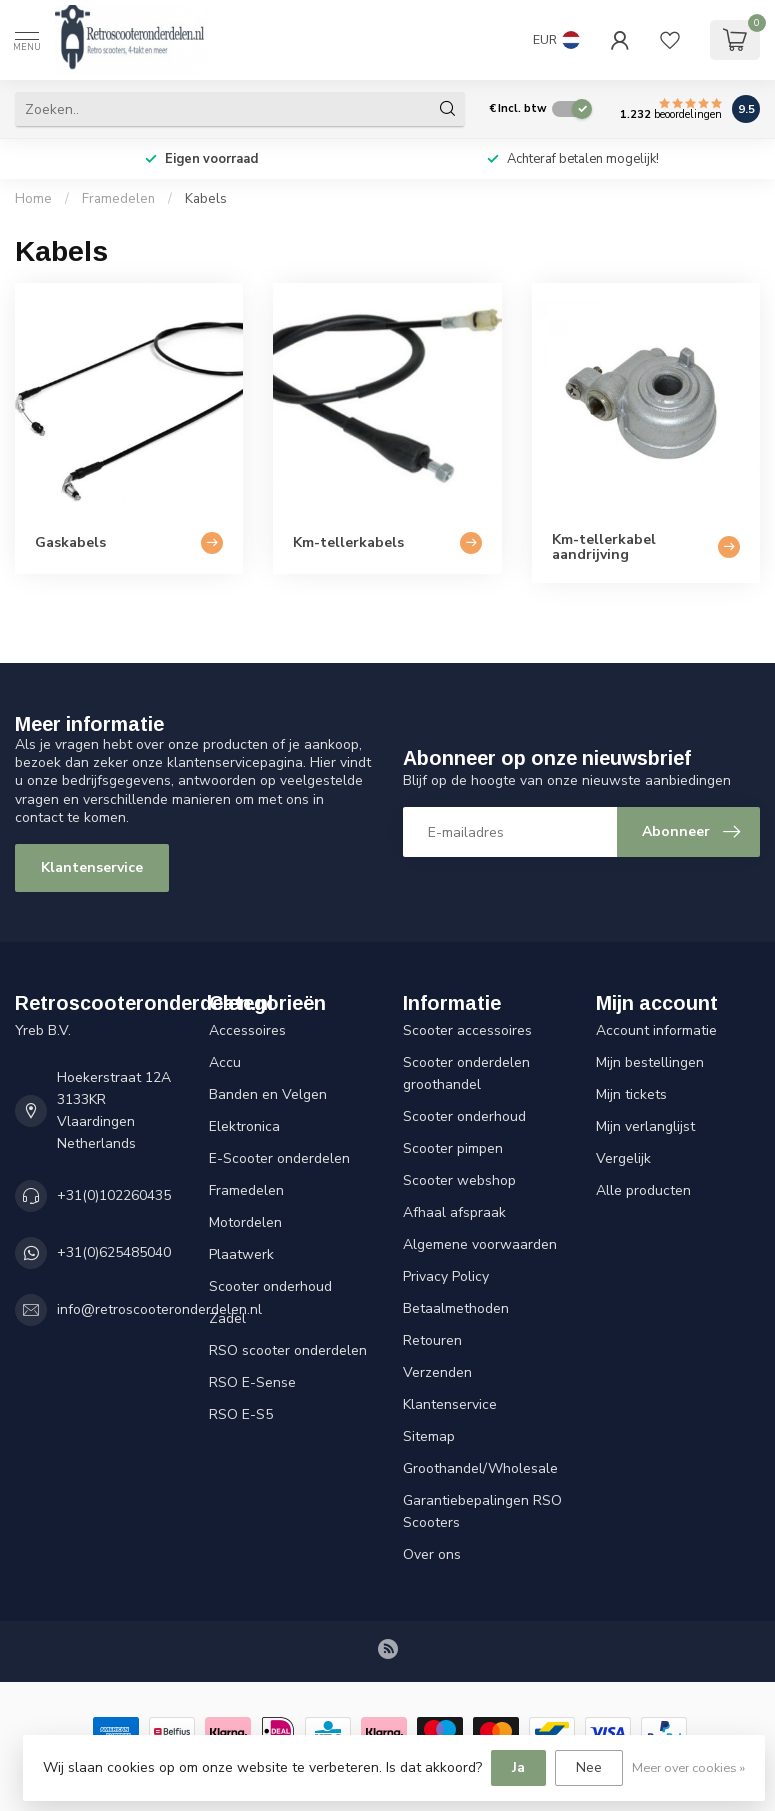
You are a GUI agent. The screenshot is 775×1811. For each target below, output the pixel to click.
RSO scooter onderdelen (288, 1350)
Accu (225, 1062)
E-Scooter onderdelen (279, 1158)
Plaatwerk (241, 1254)
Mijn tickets (631, 1094)
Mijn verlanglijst (645, 1126)
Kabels (206, 199)
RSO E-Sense (252, 1382)
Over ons (432, 1554)
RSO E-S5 (241, 1414)
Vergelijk (623, 1158)
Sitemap (429, 1436)
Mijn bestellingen (650, 1062)
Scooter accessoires (467, 1030)
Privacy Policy (446, 1276)
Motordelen (245, 1222)
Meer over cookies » (688, 1767)
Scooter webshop (459, 1180)
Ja (518, 1767)
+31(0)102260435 (114, 1195)
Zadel (227, 1318)
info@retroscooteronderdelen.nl (159, 1309)
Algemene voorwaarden (480, 1244)
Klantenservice (92, 867)
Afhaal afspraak (454, 1212)
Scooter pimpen (453, 1148)
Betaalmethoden (456, 1308)
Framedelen (118, 199)
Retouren (432, 1340)
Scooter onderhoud (270, 1286)
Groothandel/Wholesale (480, 1468)
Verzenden (437, 1372)
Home (33, 199)
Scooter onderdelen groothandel (466, 1073)
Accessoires (247, 1030)
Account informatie (656, 1030)
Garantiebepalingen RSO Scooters (482, 1511)
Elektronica (244, 1126)
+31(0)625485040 (114, 1252)
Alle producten (643, 1190)
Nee (589, 1767)
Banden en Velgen (268, 1094)
